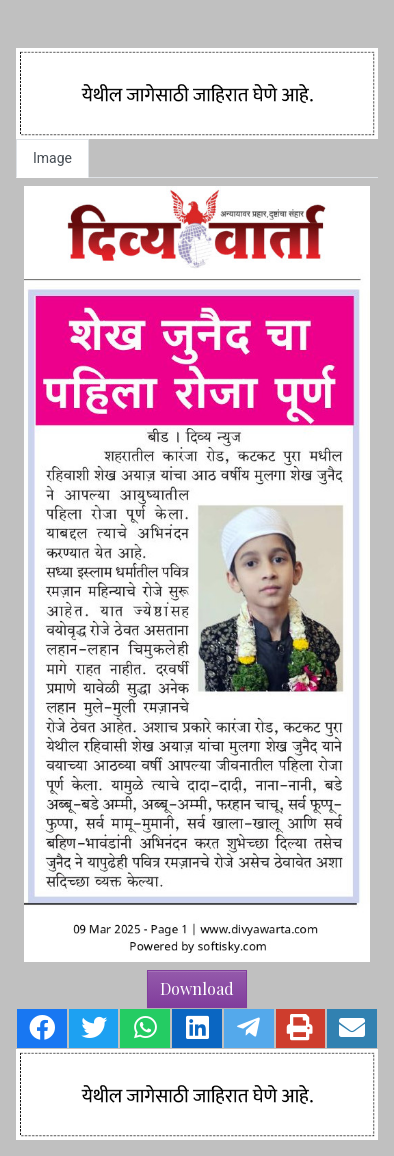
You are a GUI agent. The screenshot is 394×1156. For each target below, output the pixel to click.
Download (197, 988)
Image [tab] (52, 158)
